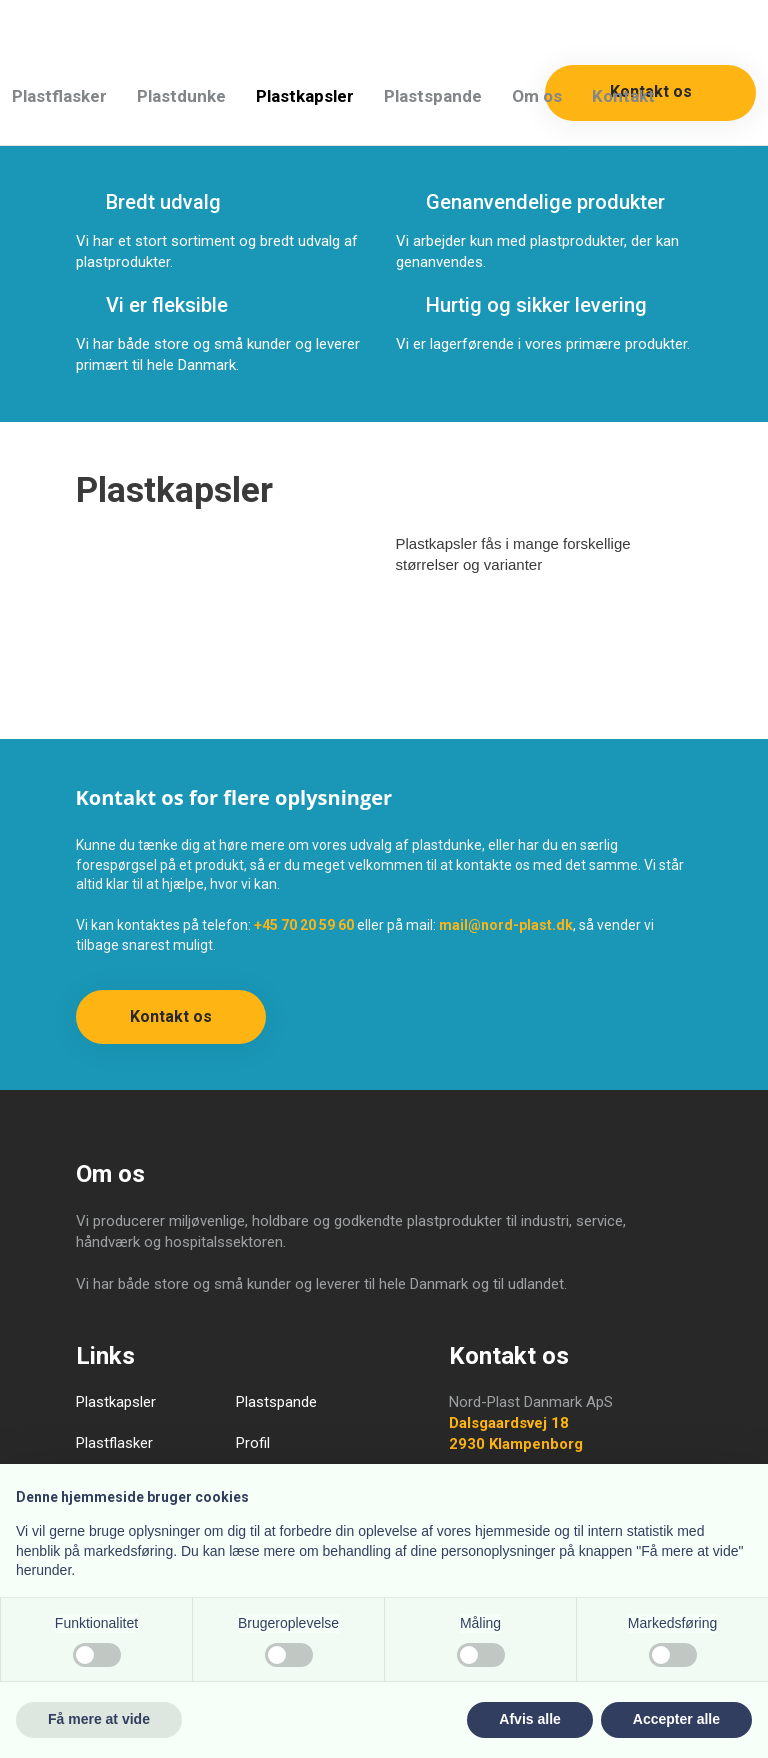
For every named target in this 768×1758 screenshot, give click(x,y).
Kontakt (623, 96)
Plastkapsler (305, 96)
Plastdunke (181, 96)
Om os (537, 96)
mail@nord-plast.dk (506, 925)
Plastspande (433, 96)
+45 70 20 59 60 (304, 925)
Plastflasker (59, 96)
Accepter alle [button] (676, 1719)
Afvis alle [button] (529, 1719)
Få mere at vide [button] (99, 1719)
